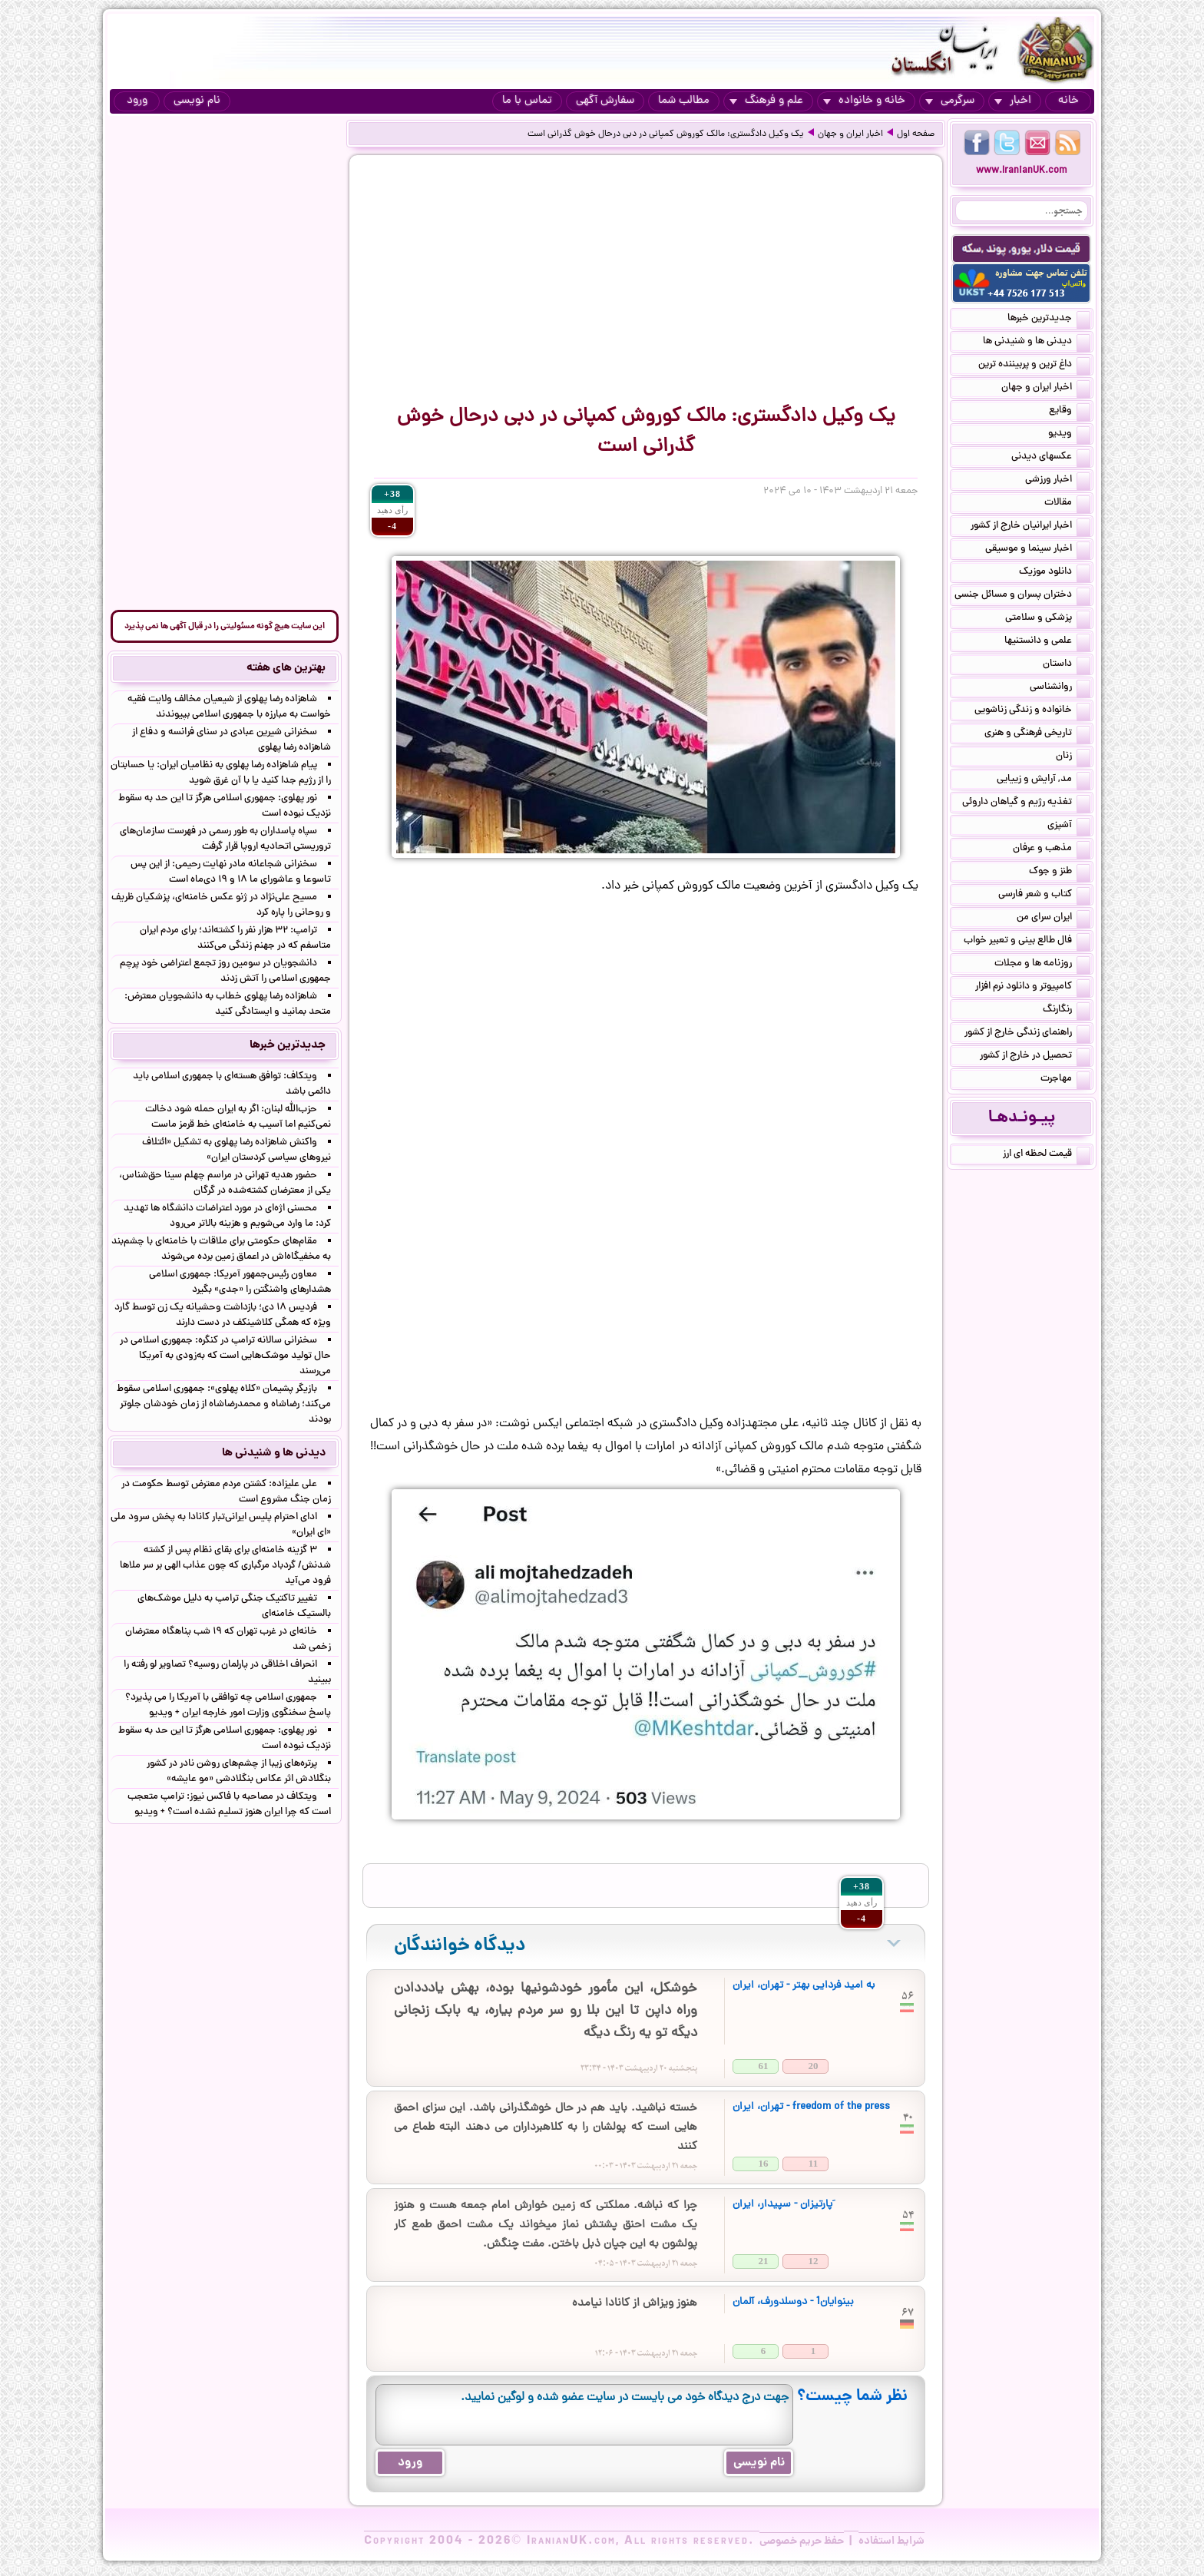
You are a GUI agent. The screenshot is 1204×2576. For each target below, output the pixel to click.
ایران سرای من (1053, 918)
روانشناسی (1060, 688)
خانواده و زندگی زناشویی (1032, 711)
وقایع (1069, 411)
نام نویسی (197, 101)
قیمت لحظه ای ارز (1046, 1155)
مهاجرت (1065, 1079)
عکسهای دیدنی (1050, 457)
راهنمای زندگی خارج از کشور (1027, 1033)
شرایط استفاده (891, 2541)
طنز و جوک (1059, 872)
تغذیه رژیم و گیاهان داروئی (1026, 803)
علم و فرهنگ (766, 101)
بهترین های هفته (286, 668)
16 (764, 2163)
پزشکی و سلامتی (1047, 619)
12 (814, 2260)
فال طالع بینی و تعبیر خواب (1027, 941)
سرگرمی (949, 101)
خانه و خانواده (864, 101)
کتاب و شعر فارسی (1044, 895)
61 (764, 2065)
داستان (1066, 665)
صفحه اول (915, 134)
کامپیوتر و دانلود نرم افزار (1032, 987)
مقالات (1067, 503)
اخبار (1012, 101)
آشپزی (1068, 826)
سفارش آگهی (605, 101)
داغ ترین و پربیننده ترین (1034, 365)
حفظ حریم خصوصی (801, 2541)
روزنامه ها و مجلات (1042, 964)
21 (764, 2260)
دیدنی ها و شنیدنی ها (1036, 342)
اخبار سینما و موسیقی (1037, 549)
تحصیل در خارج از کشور (1035, 1056)
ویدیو (1069, 434)
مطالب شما (684, 101)
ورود (137, 101)
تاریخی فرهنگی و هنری (1037, 734)
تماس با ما (527, 101)
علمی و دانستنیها (1047, 642)
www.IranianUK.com (1021, 171)
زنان (1073, 757)
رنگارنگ (1066, 1010)
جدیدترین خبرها (1048, 319)
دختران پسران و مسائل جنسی (1022, 596)
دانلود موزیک (1054, 573)
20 (814, 2065)
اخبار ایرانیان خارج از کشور (1030, 526)
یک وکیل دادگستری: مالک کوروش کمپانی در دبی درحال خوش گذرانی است (666, 134)
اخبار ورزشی (1057, 480)
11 (813, 2163)
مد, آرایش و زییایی (1043, 780)
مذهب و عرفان (1051, 849)
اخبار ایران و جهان (850, 134)
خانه (1068, 101)
